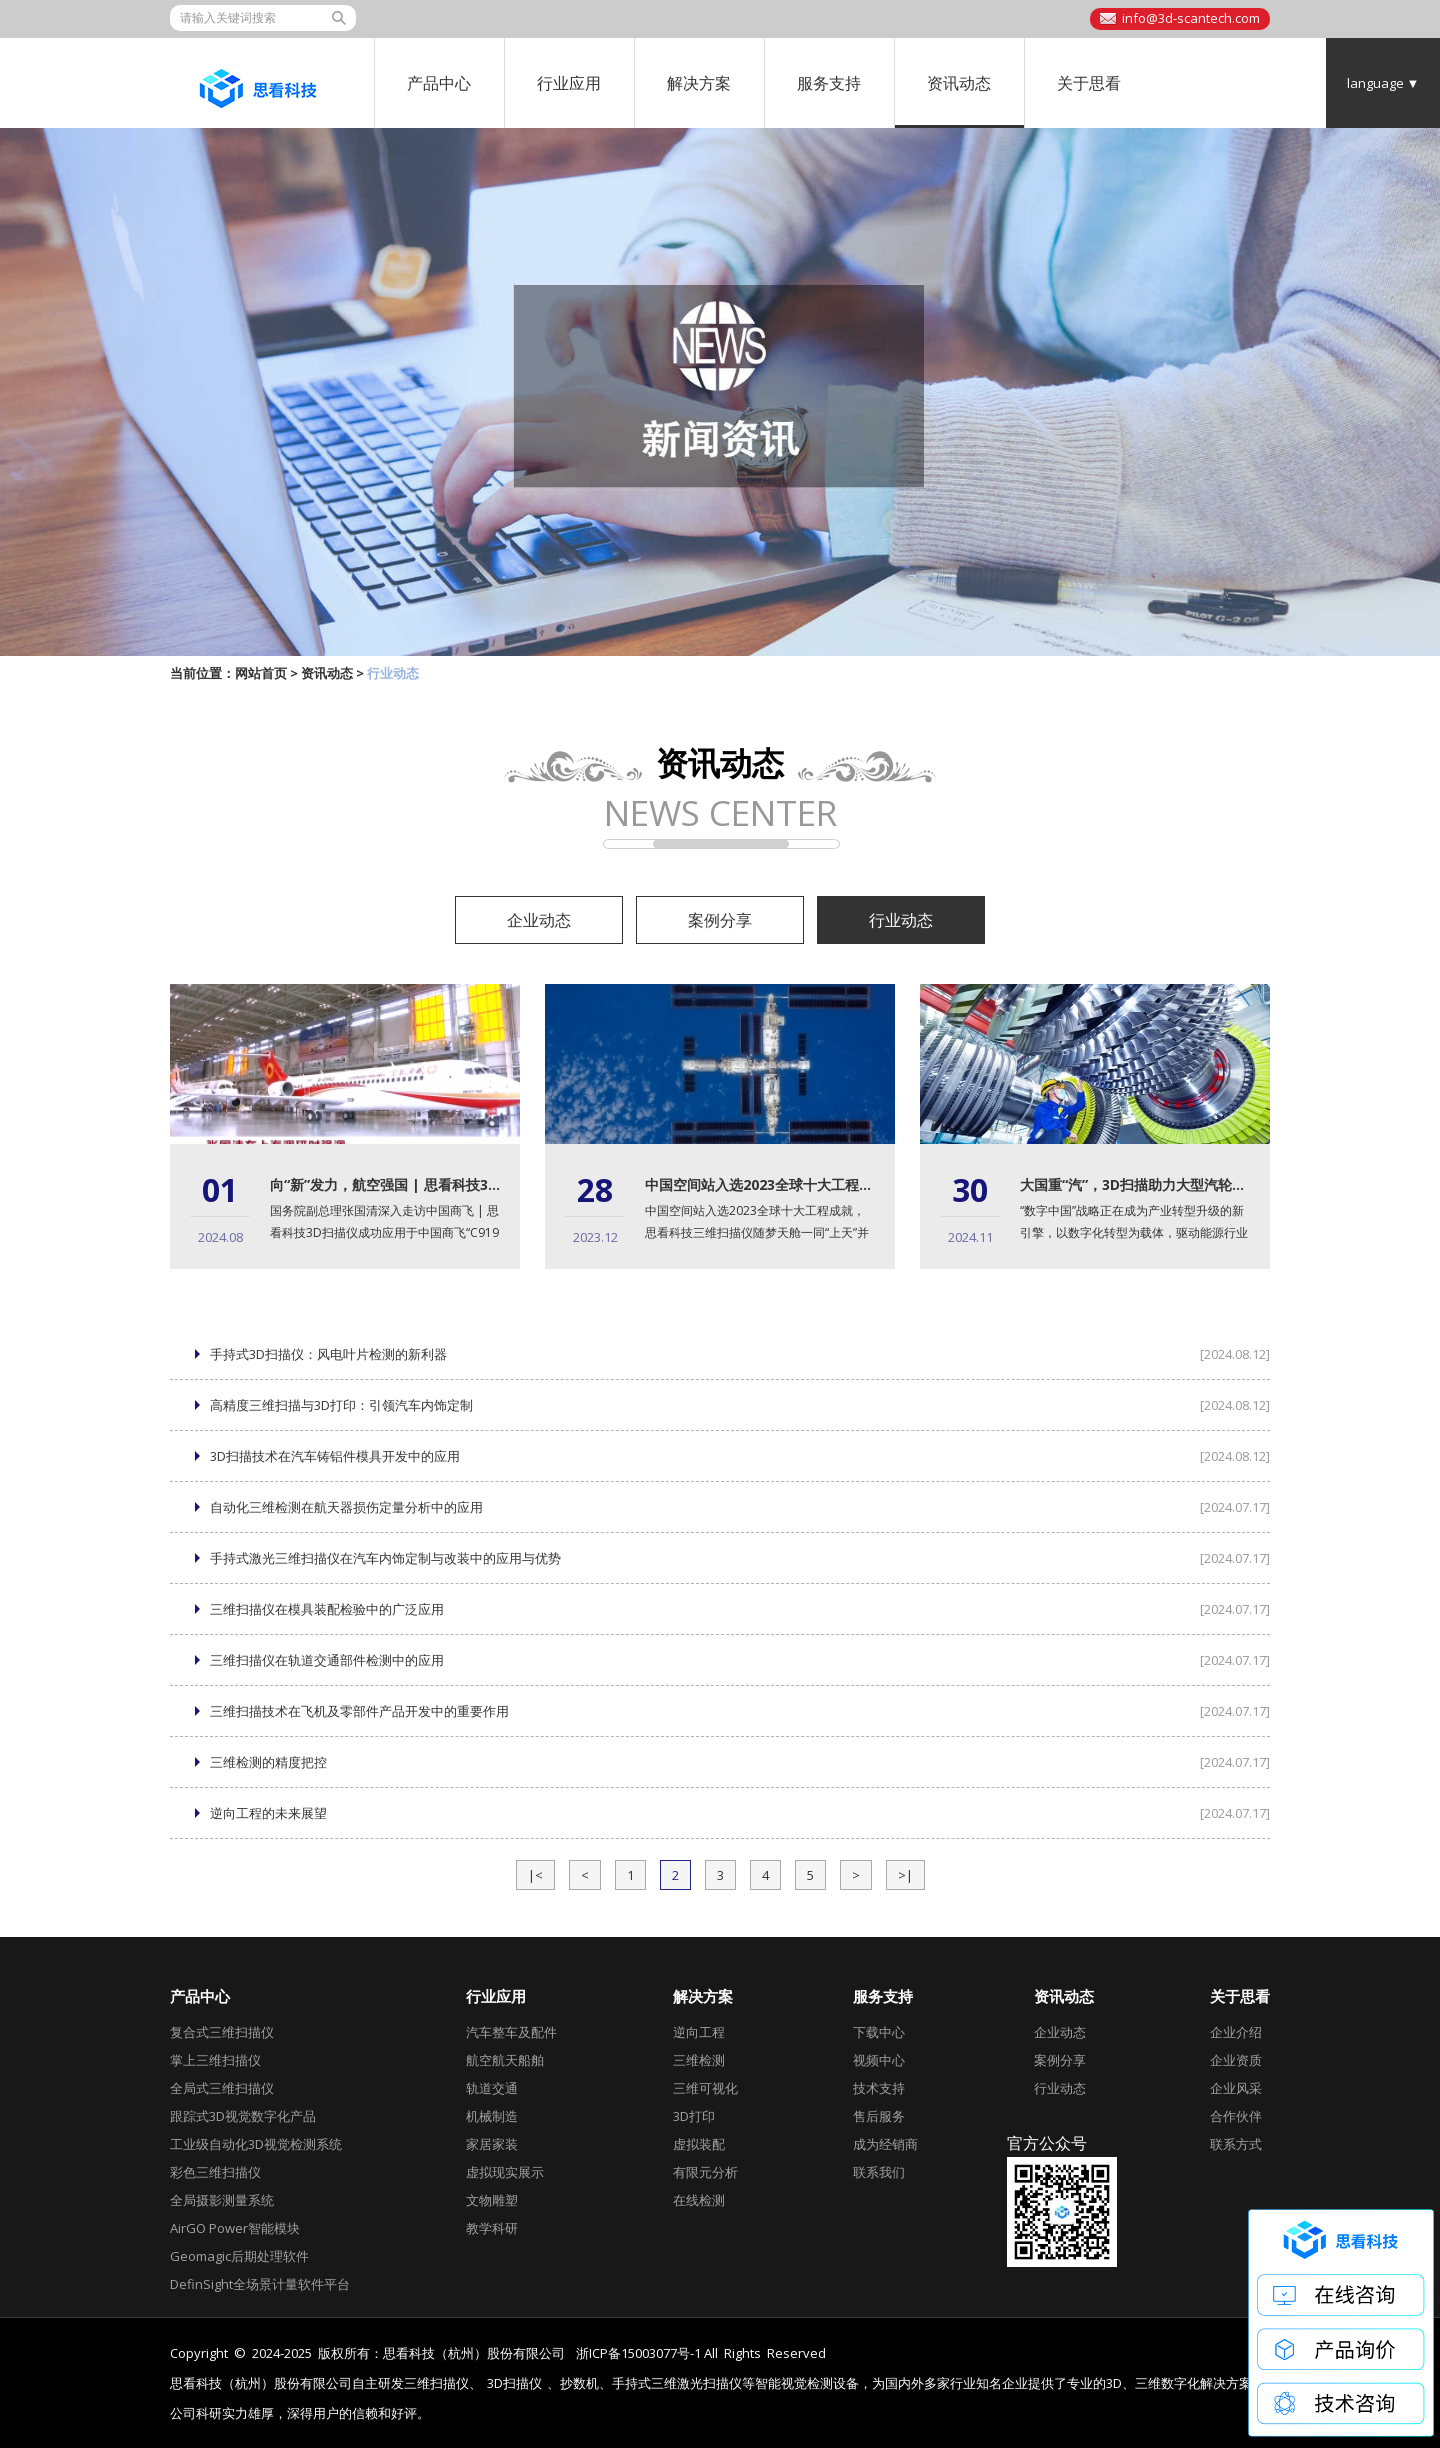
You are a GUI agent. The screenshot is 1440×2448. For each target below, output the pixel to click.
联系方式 (1236, 2144)
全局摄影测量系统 (222, 2200)
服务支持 (829, 83)
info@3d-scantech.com (1191, 18)
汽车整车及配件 (511, 2032)
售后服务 (879, 2116)
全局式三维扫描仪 (222, 2088)
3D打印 (694, 2116)
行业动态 (901, 920)
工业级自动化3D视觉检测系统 (256, 2144)
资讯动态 (959, 83)
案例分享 (720, 920)
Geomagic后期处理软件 (239, 2256)
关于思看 (1089, 83)
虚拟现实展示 (505, 2172)
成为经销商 (885, 2144)
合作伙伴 (1236, 2116)
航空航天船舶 (505, 2060)
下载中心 (879, 2032)
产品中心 (439, 83)
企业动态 (539, 920)
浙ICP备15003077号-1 (638, 2353)
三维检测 (699, 2060)
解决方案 (699, 83)
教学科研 (492, 2228)
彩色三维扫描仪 (215, 2172)
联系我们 (879, 2172)
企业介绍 (1236, 2032)
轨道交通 (492, 2088)
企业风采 (1236, 2088)
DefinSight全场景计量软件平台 (260, 2284)
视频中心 (879, 2060)
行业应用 (569, 83)
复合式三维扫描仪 (222, 2032)
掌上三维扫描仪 (215, 2060)
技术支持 (879, 2088)
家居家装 (492, 2144)
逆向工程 (699, 2032)
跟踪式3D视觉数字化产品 (243, 2116)
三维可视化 (705, 2088)
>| (905, 1875)
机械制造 (492, 2116)
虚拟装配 (699, 2144)
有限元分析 (705, 2172)
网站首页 (261, 673)
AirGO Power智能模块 (235, 2228)
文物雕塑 (492, 2200)
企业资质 (1236, 2060)
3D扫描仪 (514, 2383)
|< (535, 1875)
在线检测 (699, 2200)
